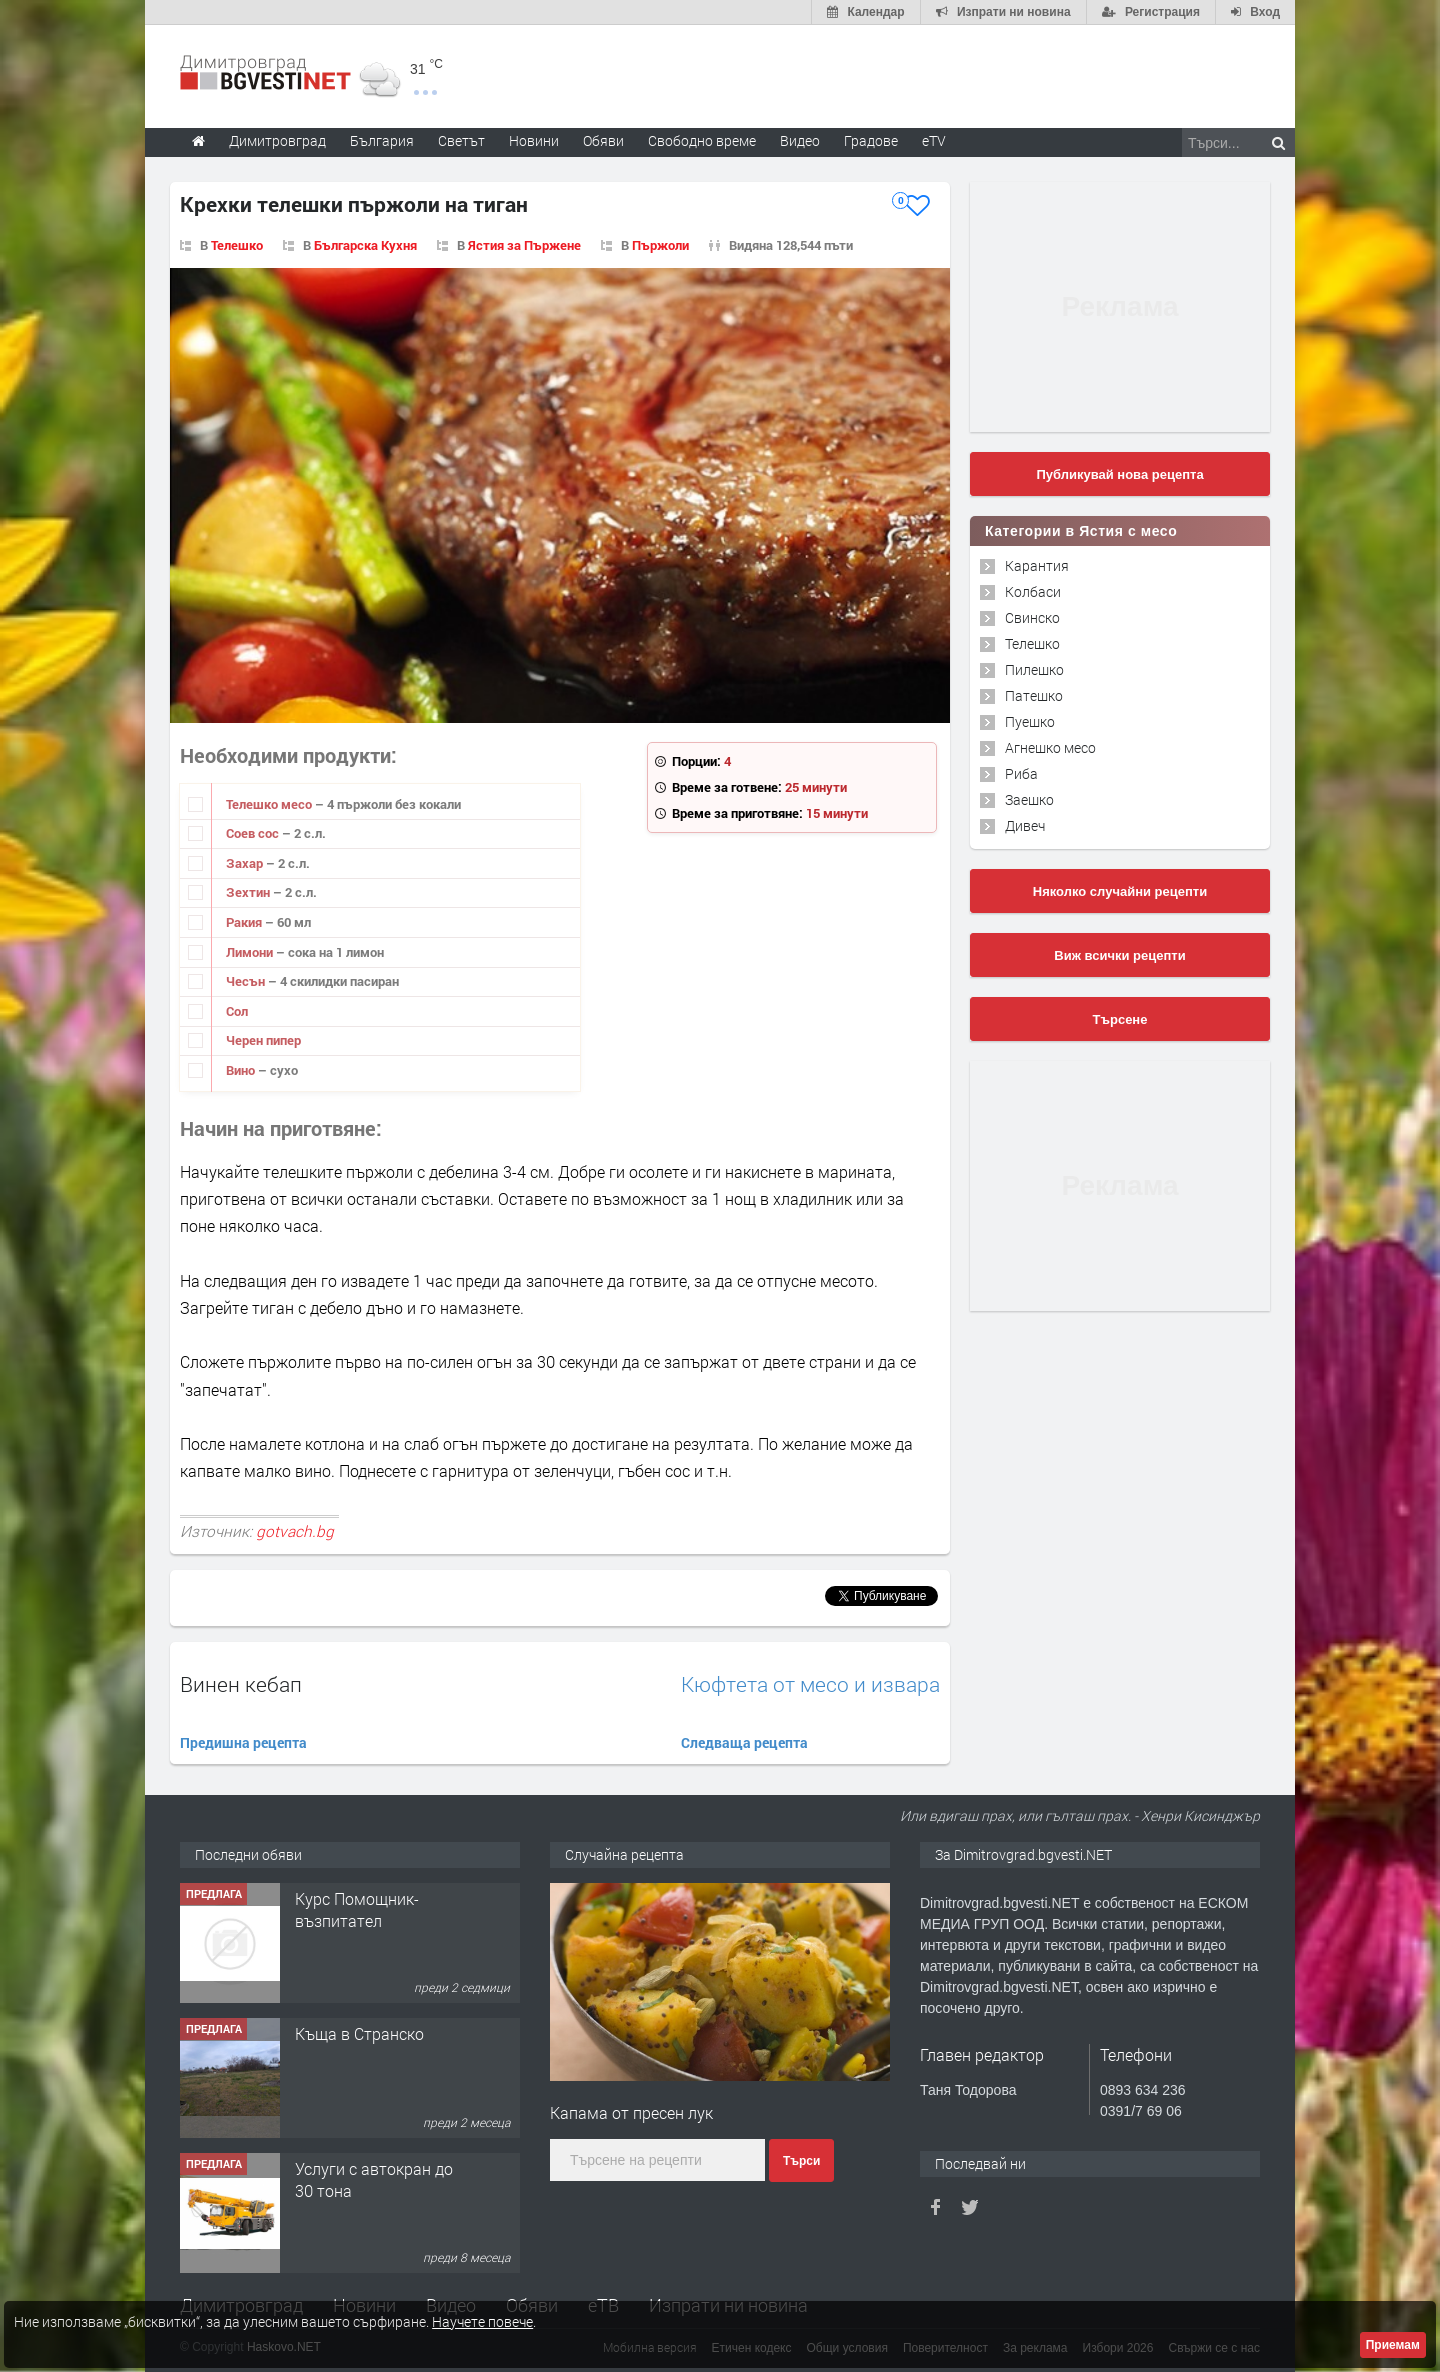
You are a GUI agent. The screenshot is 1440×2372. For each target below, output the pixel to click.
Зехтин (249, 892)
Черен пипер (263, 1040)
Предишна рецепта (243, 1742)
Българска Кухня (365, 245)
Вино (242, 1070)
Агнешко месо (1050, 747)
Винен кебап (241, 1684)
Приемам (1393, 2345)
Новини (534, 140)
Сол (237, 1011)
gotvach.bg (295, 1531)
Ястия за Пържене (524, 245)
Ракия (245, 922)
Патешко (1034, 695)
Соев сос (254, 833)
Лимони (251, 952)
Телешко (237, 245)
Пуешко (1030, 721)
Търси (801, 2161)
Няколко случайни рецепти (1120, 891)
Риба (1021, 773)
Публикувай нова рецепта (1119, 474)
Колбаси (1033, 591)
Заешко (1029, 799)
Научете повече (482, 2321)
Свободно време (702, 140)
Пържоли (660, 245)
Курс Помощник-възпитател (357, 1909)
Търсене (1120, 1019)
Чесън (247, 981)
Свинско (1032, 617)
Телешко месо (270, 804)
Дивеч (1025, 825)
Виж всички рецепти (1119, 955)
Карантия (1037, 565)
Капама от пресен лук (631, 2112)
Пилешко (1034, 669)
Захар (246, 863)
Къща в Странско (359, 2033)
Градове (871, 140)
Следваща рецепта (744, 1742)
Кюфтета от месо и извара (810, 1684)
